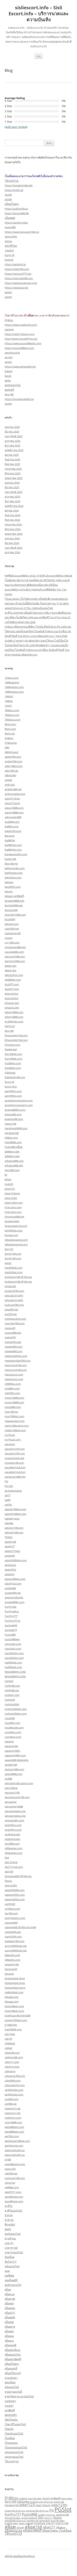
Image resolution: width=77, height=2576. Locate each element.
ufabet (8, 2048)
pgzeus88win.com (15, 1579)
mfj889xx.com (13, 1384)
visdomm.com (13, 2117)
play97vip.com (13, 1583)
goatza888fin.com (15, 1109)
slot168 (9, 1871)
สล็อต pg (9, 2294)
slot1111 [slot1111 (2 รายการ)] (48, 2518)
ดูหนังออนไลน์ (12, 385)
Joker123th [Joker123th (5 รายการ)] (59, 2505)
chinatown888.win (15, 947)
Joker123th (11, 1198)
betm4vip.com (13, 877)
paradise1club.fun (15, 1467)
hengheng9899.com (16, 1128)
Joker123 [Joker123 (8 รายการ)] (27, 2504)
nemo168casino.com (17, 1425)
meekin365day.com (16, 1356)
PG (6, 1481)
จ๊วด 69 (8, 2215)
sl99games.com (13, 1848)
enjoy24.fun (11, 993)
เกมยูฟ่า (9, 2405)
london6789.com (14, 1291)
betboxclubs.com (15, 868)
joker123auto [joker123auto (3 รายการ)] (43, 2505)
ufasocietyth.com (15, 2085)
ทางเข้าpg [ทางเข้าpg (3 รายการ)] (39, 2523)
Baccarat (10, 835)
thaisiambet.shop (15, 1978)
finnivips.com (12, 1044)
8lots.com (10, 724)
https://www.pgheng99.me (20, 366)
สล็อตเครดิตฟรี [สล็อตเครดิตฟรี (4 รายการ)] (32, 2530)
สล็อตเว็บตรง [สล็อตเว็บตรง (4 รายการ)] (50, 2530)
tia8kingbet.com (14, 1992)
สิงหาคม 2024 (12, 520)
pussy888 (10, 227)
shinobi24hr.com (14, 1820)
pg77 (7, 1495)
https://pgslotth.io (15, 264)
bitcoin (9, 891)
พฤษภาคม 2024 (13, 534)
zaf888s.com (12, 2187)
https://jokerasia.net (16, 287)
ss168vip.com (12, 1908)
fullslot (8, 371)
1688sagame (12, 682)
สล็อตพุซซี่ (10, 2345)
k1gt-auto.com (13, 1207)
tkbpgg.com (11, 1997)
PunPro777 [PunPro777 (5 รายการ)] (13, 2514)
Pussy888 (10, 1634)
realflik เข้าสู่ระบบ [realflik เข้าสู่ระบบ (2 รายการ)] (46, 2514)
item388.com (12, 1170)
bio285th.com (13, 887)
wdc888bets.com (14, 2127)
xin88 (8, 2159)
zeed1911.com (13, 2192)
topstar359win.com (16, 2020)
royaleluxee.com (14, 1727)
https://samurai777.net (18, 273)
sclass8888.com (13, 1774)
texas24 (9, 1973)
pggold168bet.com (15, 1509)
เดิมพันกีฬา (11, 2415)
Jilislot (8, 1179)
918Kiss (9, 738)
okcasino (10, 1444)
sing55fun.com (13, 1825)
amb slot (10, 784)
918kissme (11, 743)
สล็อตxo (9, 2340)
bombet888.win (14, 905)
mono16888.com (14, 1397)
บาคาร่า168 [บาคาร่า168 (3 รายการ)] (61, 2523)
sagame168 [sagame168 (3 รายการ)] (62, 2514)
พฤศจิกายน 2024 (14, 506)
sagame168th (12, 1750)
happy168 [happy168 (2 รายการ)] (59, 2502)
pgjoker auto (12, 1518)
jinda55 (9, 1184)
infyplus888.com (14, 1161)
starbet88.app (13, 1932)
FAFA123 (10, 1026)
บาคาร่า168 (11, 2248)
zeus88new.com (14, 2196)
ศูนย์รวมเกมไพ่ (13, 2285)
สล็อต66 (9, 2303)
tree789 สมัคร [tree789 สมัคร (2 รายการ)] (11, 2523)
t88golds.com (12, 1955)
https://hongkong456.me (19, 399)
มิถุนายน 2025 (12, 473)
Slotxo (8, 1881)
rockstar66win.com (16, 1709)
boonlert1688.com (15, 914)
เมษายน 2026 (12, 427)
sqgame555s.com (15, 1894)
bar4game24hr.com (16, 854)
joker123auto (12, 1193)
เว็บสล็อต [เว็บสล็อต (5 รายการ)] (65, 2530)
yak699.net (11, 2173)
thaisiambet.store (15, 1987)
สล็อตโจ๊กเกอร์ (13, 2373)
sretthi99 (10, 1904)
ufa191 (8, 2038)
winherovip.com (14, 2145)
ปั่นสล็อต (9, 2257)
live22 (8, 376)
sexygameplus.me (15, 1811)
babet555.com (13, 831)
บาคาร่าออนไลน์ (14, 2252)
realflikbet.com (13, 1662)
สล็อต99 (9, 2331)
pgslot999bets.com (16, 1560)
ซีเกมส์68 (10, 2224)
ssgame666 (11, 1922)
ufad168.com (12, 2052)
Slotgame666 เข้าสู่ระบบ (18, 1876)
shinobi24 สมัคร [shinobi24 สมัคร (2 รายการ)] (12, 2518)
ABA (7, 747)
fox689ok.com (13, 1063)
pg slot (8, 357)
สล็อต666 (10, 2308)
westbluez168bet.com (17, 2141)
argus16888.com (14, 808)
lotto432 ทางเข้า (14, 1295)
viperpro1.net (12, 2108)
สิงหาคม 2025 (12, 464)
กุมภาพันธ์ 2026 (13, 436)
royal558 (10, 1718)
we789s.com (12, 2136)
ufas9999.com (13, 2080)
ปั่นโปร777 (10, 2261)
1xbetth (9, 250)
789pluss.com (12, 719)
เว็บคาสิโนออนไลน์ (15, 2424)
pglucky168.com (14, 1528)
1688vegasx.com (14, 687)
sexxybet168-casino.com (19, 1783)
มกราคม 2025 (12, 496)
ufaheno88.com (14, 2057)
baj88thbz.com (13, 845)
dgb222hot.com (14, 975)
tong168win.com (14, 2006)
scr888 (8, 1778)
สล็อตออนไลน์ (12, 2354)
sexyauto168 (12, 1792)
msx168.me (11, 1411)
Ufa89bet (10, 2043)
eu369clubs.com (14, 1021)
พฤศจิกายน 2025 (14, 450)
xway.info (10, 2169)
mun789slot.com (14, 1416)
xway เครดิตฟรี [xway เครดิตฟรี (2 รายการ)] (26, 2523)
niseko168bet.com (15, 1430)
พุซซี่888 (9, 2275)
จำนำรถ (9, 2220)
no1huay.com (13, 1439)
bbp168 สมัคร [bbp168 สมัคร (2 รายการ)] (35, 2498)
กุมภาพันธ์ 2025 (13, 492)
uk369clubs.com (14, 2090)
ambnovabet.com (15, 794)
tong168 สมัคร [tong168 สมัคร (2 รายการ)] (58, 2520)
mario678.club (13, 1342)
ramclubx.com (13, 1644)
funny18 (9, 255)
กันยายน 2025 (12, 459)
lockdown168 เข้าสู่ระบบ (18, 1277)
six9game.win (12, 1834)
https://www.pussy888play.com (23, 343)
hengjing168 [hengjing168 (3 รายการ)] (12, 2505)
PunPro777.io (12, 1620)
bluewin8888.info (14, 900)
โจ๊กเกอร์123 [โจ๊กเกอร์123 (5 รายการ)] (13, 2533)
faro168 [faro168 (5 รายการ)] (10, 2501)
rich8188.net (12, 1690)
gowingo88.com (14, 1119)
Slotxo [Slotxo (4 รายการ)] (57, 2517)
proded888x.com (14, 1602)
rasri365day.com (14, 1653)
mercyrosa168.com (16, 1365)
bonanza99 (11, 910)
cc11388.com (12, 942)
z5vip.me (10, 2182)
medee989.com (13, 1346)
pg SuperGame (13, 1490)
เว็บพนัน (9, 2429)
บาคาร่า (9, 2243)
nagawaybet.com (14, 1421)
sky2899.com (12, 1843)
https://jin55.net (14, 190)
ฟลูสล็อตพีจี (11, 2280)
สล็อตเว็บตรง (12, 204)
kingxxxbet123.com (16, 1226)
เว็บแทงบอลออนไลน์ (16, 2447)
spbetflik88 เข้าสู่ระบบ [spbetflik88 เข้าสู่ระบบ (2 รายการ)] (15, 2520)
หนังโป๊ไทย (11, 246)
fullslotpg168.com (15, 1077)
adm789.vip (11, 770)
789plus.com (12, 710)
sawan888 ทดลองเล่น (16, 1760)
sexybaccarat (12, 352)
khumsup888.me (14, 1216)
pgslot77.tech (12, 1551)
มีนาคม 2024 (12, 543)
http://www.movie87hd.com (21, 338)
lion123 (9, 1249)
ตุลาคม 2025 (12, 455)
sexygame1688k (14, 1806)
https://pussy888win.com (19, 348)
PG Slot (9, 1486)
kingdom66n (12, 1221)
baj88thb (10, 840)
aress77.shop (12, 798)
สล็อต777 (10, 2313)
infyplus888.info (14, 1165)
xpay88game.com (15, 2164)
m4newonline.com (15, 1319)
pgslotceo (10, 1565)
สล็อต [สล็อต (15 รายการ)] (10, 2527)
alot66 (8, 780)
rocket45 (10, 1699)
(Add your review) (16, 127)
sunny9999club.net (16, 1946)
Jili (6, 1175)
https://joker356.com (17, 269)
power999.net (13, 1593)
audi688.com (12, 822)
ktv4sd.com (11, 1235)
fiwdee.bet (11, 1049)
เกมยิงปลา (10, 2401)
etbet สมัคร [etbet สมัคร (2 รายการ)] (66, 2498)
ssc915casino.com (15, 1918)
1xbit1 (8, 705)
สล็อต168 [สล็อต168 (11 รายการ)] (33, 2527)
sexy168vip (11, 1788)
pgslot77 (10, 1546)
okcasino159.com (15, 1449)
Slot (7, 1857)
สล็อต (8, 2289)
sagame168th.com (15, 1755)
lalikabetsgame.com (16, 1240)
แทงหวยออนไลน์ (14, 2457)
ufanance (10, 2071)
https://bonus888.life (17, 213)
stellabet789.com (14, 1941)
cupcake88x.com (14, 952)
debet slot (10, 965)
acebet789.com (13, 761)
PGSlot (8, 1537)
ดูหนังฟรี (9, 390)
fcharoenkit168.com (16, 1035)
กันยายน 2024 (12, 515)
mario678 (10, 1337)
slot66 (8, 199)
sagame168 (11, 1746)
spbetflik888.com (14, 1890)
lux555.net (11, 1314)
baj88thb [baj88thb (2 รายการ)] (23, 2498)
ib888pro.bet (12, 1151)
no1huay (10, 1435)
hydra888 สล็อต (13, 1147)
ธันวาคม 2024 (12, 501)
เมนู (38, 56)
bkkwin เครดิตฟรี (14, 896)
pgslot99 (10, 1555)
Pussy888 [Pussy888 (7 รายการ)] (29, 2514)
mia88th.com (12, 1388)
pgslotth (9, 1574)
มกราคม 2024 (12, 552)
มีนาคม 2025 (12, 487)
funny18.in (11, 1086)
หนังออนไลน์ (12, 2387)
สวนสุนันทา (11, 2378)
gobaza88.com (13, 1114)
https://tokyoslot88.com (19, 278)
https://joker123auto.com (19, 334)
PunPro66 (10, 1607)
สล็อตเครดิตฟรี (13, 2359)
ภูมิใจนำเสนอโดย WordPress (20, 2556)
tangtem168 (12, 1964)
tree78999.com (13, 2029)
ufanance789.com (15, 2076)
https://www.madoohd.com (21, 324)
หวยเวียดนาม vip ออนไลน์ (19, 2396)
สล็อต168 (10, 2299)
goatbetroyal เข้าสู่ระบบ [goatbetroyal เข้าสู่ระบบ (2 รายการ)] (41, 2502)
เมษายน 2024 (12, 538)
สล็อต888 (10, 218)
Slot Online (11, 1862)
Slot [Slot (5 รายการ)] (40, 2517)
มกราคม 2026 (12, 441)
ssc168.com (11, 1913)
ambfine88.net (13, 789)
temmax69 (11, 1969)
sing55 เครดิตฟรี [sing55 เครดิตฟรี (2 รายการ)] (29, 2518)
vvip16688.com (13, 2122)
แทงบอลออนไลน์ (14, 2452)
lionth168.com (13, 1253)
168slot (9, 696)
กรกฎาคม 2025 (13, 468)
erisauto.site (12, 1003)
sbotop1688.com (14, 1769)
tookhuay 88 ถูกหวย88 (17, 2015)
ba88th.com (11, 826)
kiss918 (9, 259)
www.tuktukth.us (15, 2150)
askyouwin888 (13, 817)
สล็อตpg (9, 2336)
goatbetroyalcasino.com (19, 1100)
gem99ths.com (13, 1091)
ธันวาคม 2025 (12, 445)
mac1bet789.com (14, 1323)
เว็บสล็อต (10, 2438)
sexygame (10, 1802)
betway (9, 882)
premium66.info (14, 1597)
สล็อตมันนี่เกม (12, 2350)
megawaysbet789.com (18, 1360)
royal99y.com (12, 1723)
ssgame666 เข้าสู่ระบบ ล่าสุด (20, 1927)
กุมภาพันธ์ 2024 (13, 547)
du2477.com (12, 984)
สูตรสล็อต (10, 2382)
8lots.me (10, 733)
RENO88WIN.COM (15, 1672)
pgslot (8, 292)
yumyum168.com (15, 2178)
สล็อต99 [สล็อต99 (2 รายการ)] (20, 2527)
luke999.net (11, 1309)
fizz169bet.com (13, 1054)
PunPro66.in (12, 1611)
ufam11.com (12, 2062)
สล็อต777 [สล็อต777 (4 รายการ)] (49, 2527)
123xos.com (11, 678)
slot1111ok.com (14, 1867)
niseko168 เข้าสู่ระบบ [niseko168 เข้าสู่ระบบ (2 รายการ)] (15, 2510)
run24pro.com (13, 1732)
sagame (9, 329)
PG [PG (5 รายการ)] (51, 2510)
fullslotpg (10, 1072)
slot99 (8, 194)
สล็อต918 (10, 2326)
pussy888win (12, 1639)
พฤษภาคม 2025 (13, 478)
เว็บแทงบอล (11, 2443)
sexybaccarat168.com (17, 1797)
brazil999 (10, 919)
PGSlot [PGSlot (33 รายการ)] (63, 2509)
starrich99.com (13, 1936)
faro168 (9, 394)
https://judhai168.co (16, 208)
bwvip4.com (12, 924)
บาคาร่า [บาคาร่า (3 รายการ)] (50, 2523)
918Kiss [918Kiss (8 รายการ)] (11, 2498)
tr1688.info (11, 2025)
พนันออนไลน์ (12, 2266)
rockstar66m (12, 1704)
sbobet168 (11, 1764)
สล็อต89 (9, 2322)
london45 (10, 1286)
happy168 (10, 1123)
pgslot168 (10, 1541)
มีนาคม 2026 (12, 431)
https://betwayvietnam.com (21, 283)
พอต (7, 2271)
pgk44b (9, 1523)
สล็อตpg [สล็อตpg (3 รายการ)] (60, 2527)
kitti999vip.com (13, 1230)
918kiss (9, 320)
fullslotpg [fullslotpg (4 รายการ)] (23, 2501)
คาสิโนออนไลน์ (13, 2210)
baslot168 (10, 859)
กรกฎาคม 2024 (13, 524)
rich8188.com (12, 1685)
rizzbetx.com (12, 1695)
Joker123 (10, 1188)
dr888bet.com (13, 979)
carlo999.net (12, 928)
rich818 (9, 1681)
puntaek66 (11, 1625)
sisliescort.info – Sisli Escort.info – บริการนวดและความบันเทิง (38, 14)
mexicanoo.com (14, 1374)
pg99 (7, 1500)
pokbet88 (10, 1588)
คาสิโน (8, 2206)
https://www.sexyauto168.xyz (22, 232)
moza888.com (13, 1407)
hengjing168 (12, 1133)
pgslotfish (10, 1569)
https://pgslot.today (16, 222)
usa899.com (11, 2099)
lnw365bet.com (13, 1267)
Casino (8, 938)
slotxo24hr (11, 236)
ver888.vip (11, 2104)
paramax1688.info (15, 1476)
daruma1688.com (15, 956)
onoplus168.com (14, 1463)
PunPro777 (11, 1616)
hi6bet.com (11, 1137)
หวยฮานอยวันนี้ (13, 2391)
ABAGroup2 (11, 752)
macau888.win (13, 1332)
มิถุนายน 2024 (12, 529)
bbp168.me (11, 863)
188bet (9, 701)
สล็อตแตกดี (11, 2368)
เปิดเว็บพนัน (11, 2419)
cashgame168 (12, 933)
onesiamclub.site (14, 1458)
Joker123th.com (14, 1202)
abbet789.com (13, 756)
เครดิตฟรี (10, 2410)
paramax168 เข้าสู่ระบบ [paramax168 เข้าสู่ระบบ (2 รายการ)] (37, 2510)
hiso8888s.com (13, 1142)
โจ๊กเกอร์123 (11, 181)
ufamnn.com (12, 2066)
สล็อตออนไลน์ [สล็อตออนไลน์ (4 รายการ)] (13, 2530)
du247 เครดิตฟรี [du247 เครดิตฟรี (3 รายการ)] (51, 2498)
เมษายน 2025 (12, 482)
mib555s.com (12, 1393)
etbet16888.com (14, 1012)
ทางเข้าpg (10, 2238)
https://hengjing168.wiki (18, 185)
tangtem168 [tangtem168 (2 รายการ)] (32, 2520)
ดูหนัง (8, 380)
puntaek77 (11, 1630)
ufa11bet (10, 2034)
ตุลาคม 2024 (12, 510)
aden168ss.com (14, 766)
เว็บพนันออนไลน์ (14, 2433)
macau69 (10, 1328)
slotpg (8, 241)
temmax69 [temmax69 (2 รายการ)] (44, 2520)
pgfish (8, 1504)
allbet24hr (10, 775)
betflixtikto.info (14, 873)
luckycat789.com (14, 1305)
